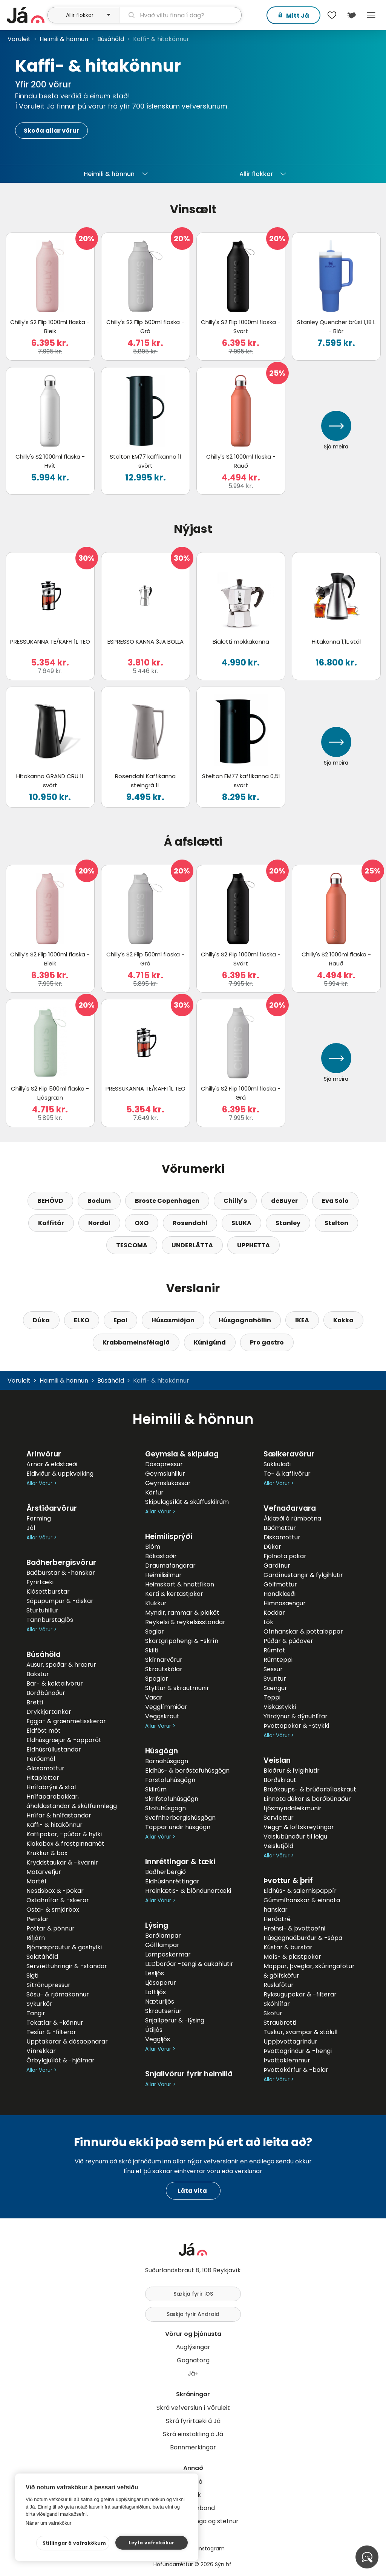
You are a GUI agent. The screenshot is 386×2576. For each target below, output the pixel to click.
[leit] (180, 15)
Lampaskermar (168, 1954)
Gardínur (276, 1565)
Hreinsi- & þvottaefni (294, 1928)
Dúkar (272, 1546)
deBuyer (284, 1200)
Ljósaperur (160, 1982)
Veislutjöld (278, 1846)
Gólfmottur (280, 1584)
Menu (371, 15)
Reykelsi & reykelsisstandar (185, 1622)
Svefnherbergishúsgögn (180, 1817)
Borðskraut (279, 1780)
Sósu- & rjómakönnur (57, 1994)
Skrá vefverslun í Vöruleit (193, 2407)
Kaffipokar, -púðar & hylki (64, 1834)
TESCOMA (131, 1245)
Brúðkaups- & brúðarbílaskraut (309, 1789)
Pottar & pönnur (50, 1928)
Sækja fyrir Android (193, 2314)
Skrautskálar (163, 1669)
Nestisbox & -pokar (55, 1890)
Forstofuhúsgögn (170, 1780)
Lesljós (154, 1973)
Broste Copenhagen (167, 1200)
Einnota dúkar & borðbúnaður (307, 1798)
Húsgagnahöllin (245, 1320)
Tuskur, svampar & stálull (300, 2032)
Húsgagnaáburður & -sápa (302, 1938)
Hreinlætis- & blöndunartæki (188, 1890)
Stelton (336, 1223)
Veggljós (157, 2039)
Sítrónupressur (48, 1985)
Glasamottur (45, 1768)
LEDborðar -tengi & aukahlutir (189, 1964)
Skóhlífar (276, 2003)
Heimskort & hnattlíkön (179, 1584)
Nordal (99, 1223)
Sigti (32, 1975)
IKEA (302, 1320)
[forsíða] (26, 15)
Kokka (343, 1320)
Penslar (37, 1919)
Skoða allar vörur (51, 130)
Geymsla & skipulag (182, 1454)
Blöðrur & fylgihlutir (291, 1770)
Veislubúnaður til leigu (295, 1836)
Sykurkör (39, 2003)
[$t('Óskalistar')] (331, 15)
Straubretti (279, 2022)
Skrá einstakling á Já (193, 2434)
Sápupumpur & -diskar (59, 1601)
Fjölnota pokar (284, 1556)
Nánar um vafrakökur (48, 2523)
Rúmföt (274, 1650)
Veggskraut (162, 1716)
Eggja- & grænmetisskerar (66, 1721)
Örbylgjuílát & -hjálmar (60, 2060)
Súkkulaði (277, 1464)
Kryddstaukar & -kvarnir (62, 1862)
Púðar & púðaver (288, 1641)
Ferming (38, 1518)
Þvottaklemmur (286, 2060)
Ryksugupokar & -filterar (300, 1994)
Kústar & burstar (287, 1947)
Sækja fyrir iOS (193, 2294)
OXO (142, 1223)
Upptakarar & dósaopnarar (67, 2041)
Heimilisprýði (168, 1536)
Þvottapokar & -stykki (296, 1725)
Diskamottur (281, 1537)
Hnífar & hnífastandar (58, 1815)
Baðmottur (279, 1528)
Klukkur (156, 1603)
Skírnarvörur (163, 1659)
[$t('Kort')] (351, 15)
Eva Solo (335, 1200)
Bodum (99, 1200)
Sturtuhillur (42, 1610)
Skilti (151, 1650)
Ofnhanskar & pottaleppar (303, 1631)
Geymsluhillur (165, 1473)
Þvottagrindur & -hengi (297, 2051)
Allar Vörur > (41, 1483)
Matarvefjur (43, 1872)
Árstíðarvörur (51, 1508)
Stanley (288, 1223)
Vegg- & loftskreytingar (298, 1827)
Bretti (34, 1702)
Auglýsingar (193, 2347)
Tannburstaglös (49, 1619)
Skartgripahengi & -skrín (181, 1641)
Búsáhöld (110, 39)
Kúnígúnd (210, 1342)
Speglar (156, 1678)
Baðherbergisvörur (61, 1562)
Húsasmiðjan (173, 1320)
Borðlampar (163, 1935)
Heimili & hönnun (64, 39)
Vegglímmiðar (166, 1707)
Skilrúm (156, 1789)
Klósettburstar (48, 1591)
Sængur (275, 1688)
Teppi (271, 1697)
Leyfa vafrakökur (151, 2542)
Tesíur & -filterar (51, 2032)
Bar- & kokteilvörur (54, 1683)
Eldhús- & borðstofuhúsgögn (187, 1770)
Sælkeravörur (288, 1454)
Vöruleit (19, 39)
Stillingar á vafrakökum (74, 2543)
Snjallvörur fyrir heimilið (189, 2074)
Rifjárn (35, 1938)
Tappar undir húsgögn (177, 1827)
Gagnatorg (193, 2360)
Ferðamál (40, 1759)
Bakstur (37, 1674)
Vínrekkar (41, 2051)
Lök (268, 1622)
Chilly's (235, 1200)
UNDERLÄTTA (192, 1245)
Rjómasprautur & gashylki (64, 1947)
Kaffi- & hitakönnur (54, 1824)
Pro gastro (267, 1342)
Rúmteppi (278, 1659)
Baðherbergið (165, 1872)
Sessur (273, 1669)
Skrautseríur (163, 2011)
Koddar (274, 1612)
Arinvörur (43, 1454)
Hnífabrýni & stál (51, 1787)
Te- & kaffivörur (287, 1473)
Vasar (153, 1697)
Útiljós (153, 2029)
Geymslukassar (168, 1483)
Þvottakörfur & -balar (295, 2069)
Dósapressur (164, 1464)
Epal (120, 1320)
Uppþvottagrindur (290, 2041)
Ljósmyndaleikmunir (292, 1808)
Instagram (211, 2548)
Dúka (41, 1320)
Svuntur (274, 1678)
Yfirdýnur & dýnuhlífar (295, 1716)
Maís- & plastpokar (292, 1956)
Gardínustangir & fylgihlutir (303, 1575)
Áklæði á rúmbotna (292, 1518)
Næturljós (159, 2001)
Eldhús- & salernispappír (300, 1890)
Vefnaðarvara (289, 1508)
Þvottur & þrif (288, 1880)
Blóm (152, 1546)
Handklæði (279, 1593)
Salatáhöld (42, 1956)
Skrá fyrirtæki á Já (193, 2421)
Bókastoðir (161, 1556)
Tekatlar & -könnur (54, 2022)
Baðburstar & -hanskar (60, 1572)
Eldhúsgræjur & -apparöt (63, 1740)
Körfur (154, 1492)
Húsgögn (161, 1751)
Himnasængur (284, 1603)
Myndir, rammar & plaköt (182, 1612)
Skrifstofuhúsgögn (171, 1798)
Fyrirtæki (40, 1582)
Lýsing (156, 1925)
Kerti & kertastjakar (174, 1593)
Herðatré (277, 1919)
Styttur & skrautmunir (177, 1688)
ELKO (81, 1320)
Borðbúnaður (45, 1693)
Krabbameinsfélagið (136, 1342)
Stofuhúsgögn (165, 1808)
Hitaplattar (42, 1777)
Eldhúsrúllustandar (53, 1749)
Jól (30, 1528)
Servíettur (278, 1817)
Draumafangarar (170, 1565)
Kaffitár (51, 1223)
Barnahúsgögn (166, 1761)
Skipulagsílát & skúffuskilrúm (187, 1502)
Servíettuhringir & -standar (66, 1966)
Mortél (36, 1881)
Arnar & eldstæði (51, 1464)
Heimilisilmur (163, 1575)
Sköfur (272, 2013)
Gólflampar (162, 1945)
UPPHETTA (253, 1245)
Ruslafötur (278, 1985)
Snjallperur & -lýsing (174, 2020)
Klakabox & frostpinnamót (65, 1843)
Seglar (154, 1631)
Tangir (35, 2013)
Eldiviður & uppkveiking (59, 1473)
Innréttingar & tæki (180, 1862)
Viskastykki (279, 1707)
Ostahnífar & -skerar (57, 1900)
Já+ (193, 2373)
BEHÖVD (50, 1200)
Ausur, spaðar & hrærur (61, 1664)
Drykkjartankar (48, 1711)
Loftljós (155, 1992)
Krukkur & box (46, 1853)
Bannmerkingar (193, 2447)
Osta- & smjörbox (52, 1909)
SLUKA (241, 1223)
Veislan (277, 1760)
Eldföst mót (43, 1730)
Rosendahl (190, 1223)
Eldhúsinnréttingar (172, 1881)
